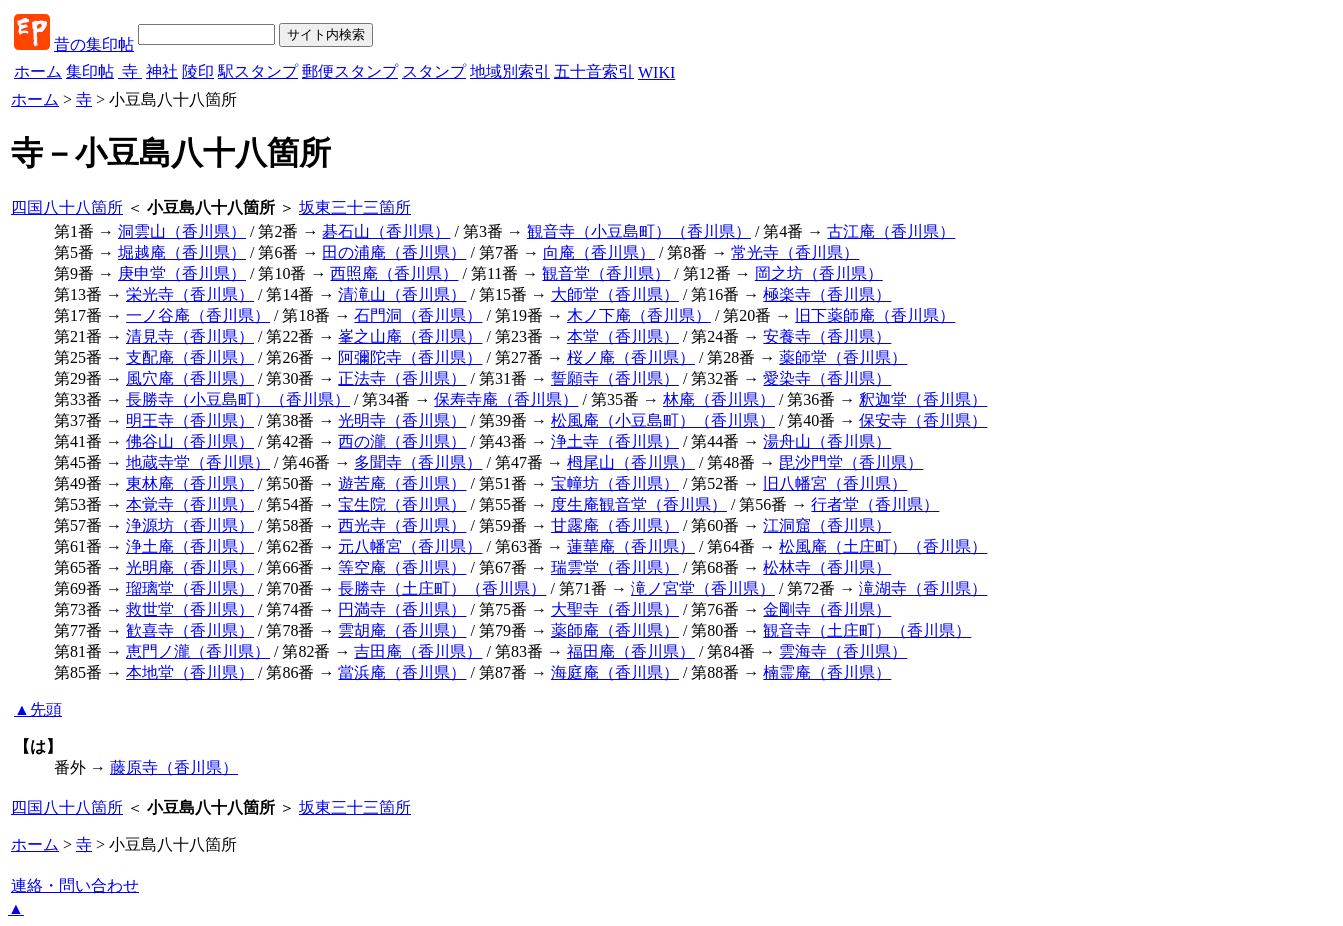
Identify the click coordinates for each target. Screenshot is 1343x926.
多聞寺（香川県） (418, 462)
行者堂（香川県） (875, 504)
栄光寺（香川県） (190, 294)
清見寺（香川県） (190, 336)
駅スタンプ (258, 71)
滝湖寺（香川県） (923, 588)
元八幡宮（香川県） (410, 546)
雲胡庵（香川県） (402, 630)
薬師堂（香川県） (843, 357)
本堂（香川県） (623, 336)
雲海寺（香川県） (843, 651)
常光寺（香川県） (795, 252)
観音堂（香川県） (606, 273)
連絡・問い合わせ (75, 885)
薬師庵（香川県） (615, 630)
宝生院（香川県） (402, 504)
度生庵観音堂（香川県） (639, 504)
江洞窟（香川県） (827, 525)
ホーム (38, 71)
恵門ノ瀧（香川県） (198, 651)
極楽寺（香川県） (827, 294)
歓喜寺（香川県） (190, 630)
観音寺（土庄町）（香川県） (867, 630)
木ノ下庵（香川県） (639, 315)
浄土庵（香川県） (190, 546)
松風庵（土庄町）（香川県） (883, 546)
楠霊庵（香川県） (827, 672)
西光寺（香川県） (402, 525)
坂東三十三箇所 (355, 207)
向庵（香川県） (599, 252)
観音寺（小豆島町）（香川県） (639, 231)
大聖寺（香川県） (615, 609)
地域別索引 (510, 71)
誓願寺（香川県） (615, 378)
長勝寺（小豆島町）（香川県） (238, 399)
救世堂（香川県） (190, 609)
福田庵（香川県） (631, 651)
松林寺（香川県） (827, 567)
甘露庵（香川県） (615, 525)
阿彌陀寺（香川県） (410, 357)
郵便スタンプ (350, 71)
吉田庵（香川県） (418, 651)
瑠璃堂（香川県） (190, 588)
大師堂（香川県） (615, 294)
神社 (162, 71)
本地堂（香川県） (190, 672)
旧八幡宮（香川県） (835, 483)
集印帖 (90, 71)
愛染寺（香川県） (827, 378)
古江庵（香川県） (891, 231)
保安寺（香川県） (923, 420)
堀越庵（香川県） (182, 252)
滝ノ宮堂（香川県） (703, 588)
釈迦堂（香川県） (923, 399)
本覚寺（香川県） (190, 504)
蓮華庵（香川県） (631, 546)
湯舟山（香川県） (827, 441)
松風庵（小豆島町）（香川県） (663, 420)
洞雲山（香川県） (182, 231)
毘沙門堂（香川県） (851, 462)
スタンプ (434, 71)
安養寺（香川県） (827, 336)
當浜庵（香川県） (402, 672)
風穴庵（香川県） (190, 378)
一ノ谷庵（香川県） (198, 315)
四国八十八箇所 (67, 207)
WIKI (656, 72)
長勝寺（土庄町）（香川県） (442, 588)
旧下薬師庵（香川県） (875, 315)
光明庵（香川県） (190, 567)
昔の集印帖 (94, 44)
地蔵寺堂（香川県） (198, 462)
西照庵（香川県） (394, 273)
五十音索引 (594, 71)
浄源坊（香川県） (190, 525)
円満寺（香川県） (402, 609)
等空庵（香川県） (402, 567)
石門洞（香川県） (418, 315)
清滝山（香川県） (402, 294)
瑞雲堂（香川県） (615, 567)
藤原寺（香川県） (174, 767)
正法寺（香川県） (402, 378)
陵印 (198, 71)
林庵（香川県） (719, 399)
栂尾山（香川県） (631, 462)
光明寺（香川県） (402, 420)
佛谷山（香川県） (190, 441)
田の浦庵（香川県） (394, 252)
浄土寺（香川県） (615, 441)
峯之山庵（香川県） (410, 336)
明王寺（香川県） (190, 420)
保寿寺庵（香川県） (506, 399)
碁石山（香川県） (386, 231)
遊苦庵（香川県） (402, 483)
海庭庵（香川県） (615, 672)
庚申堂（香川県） (182, 273)
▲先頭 (38, 709)
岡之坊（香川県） (819, 273)
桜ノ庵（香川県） (631, 357)
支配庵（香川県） (190, 357)
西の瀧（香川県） (402, 441)
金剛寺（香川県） (827, 609)
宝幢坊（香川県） (615, 483)
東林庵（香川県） (190, 483)
